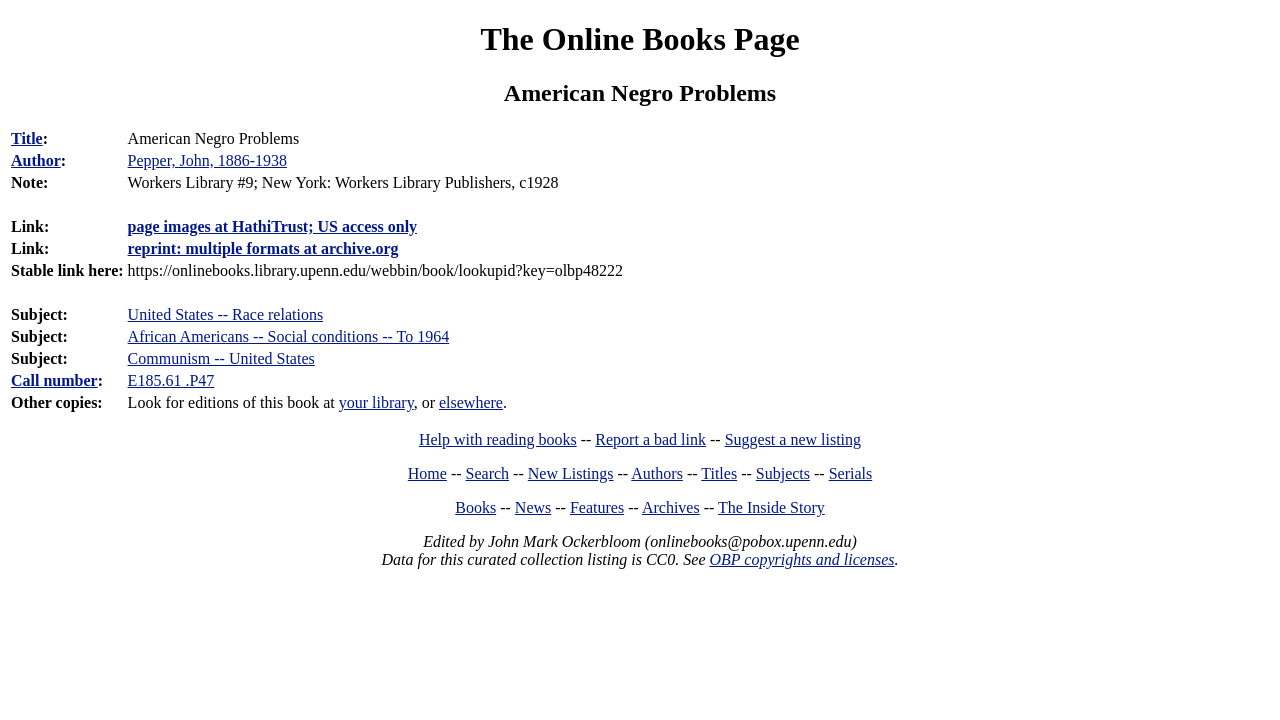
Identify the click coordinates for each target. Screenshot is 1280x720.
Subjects (783, 473)
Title (27, 138)
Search (488, 473)
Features (597, 507)
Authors (657, 473)
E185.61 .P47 (171, 380)
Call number (54, 380)
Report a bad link (650, 439)
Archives (671, 507)
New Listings (571, 473)
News (533, 507)
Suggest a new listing (793, 439)
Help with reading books (498, 439)
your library (376, 402)
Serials (851, 473)
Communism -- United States (221, 358)
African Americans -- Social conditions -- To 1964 (289, 336)
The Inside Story (771, 507)
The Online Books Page (639, 39)
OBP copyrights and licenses (801, 559)
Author (36, 160)
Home (427, 473)
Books (475, 507)
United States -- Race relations (226, 314)
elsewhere (471, 402)
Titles (719, 473)
